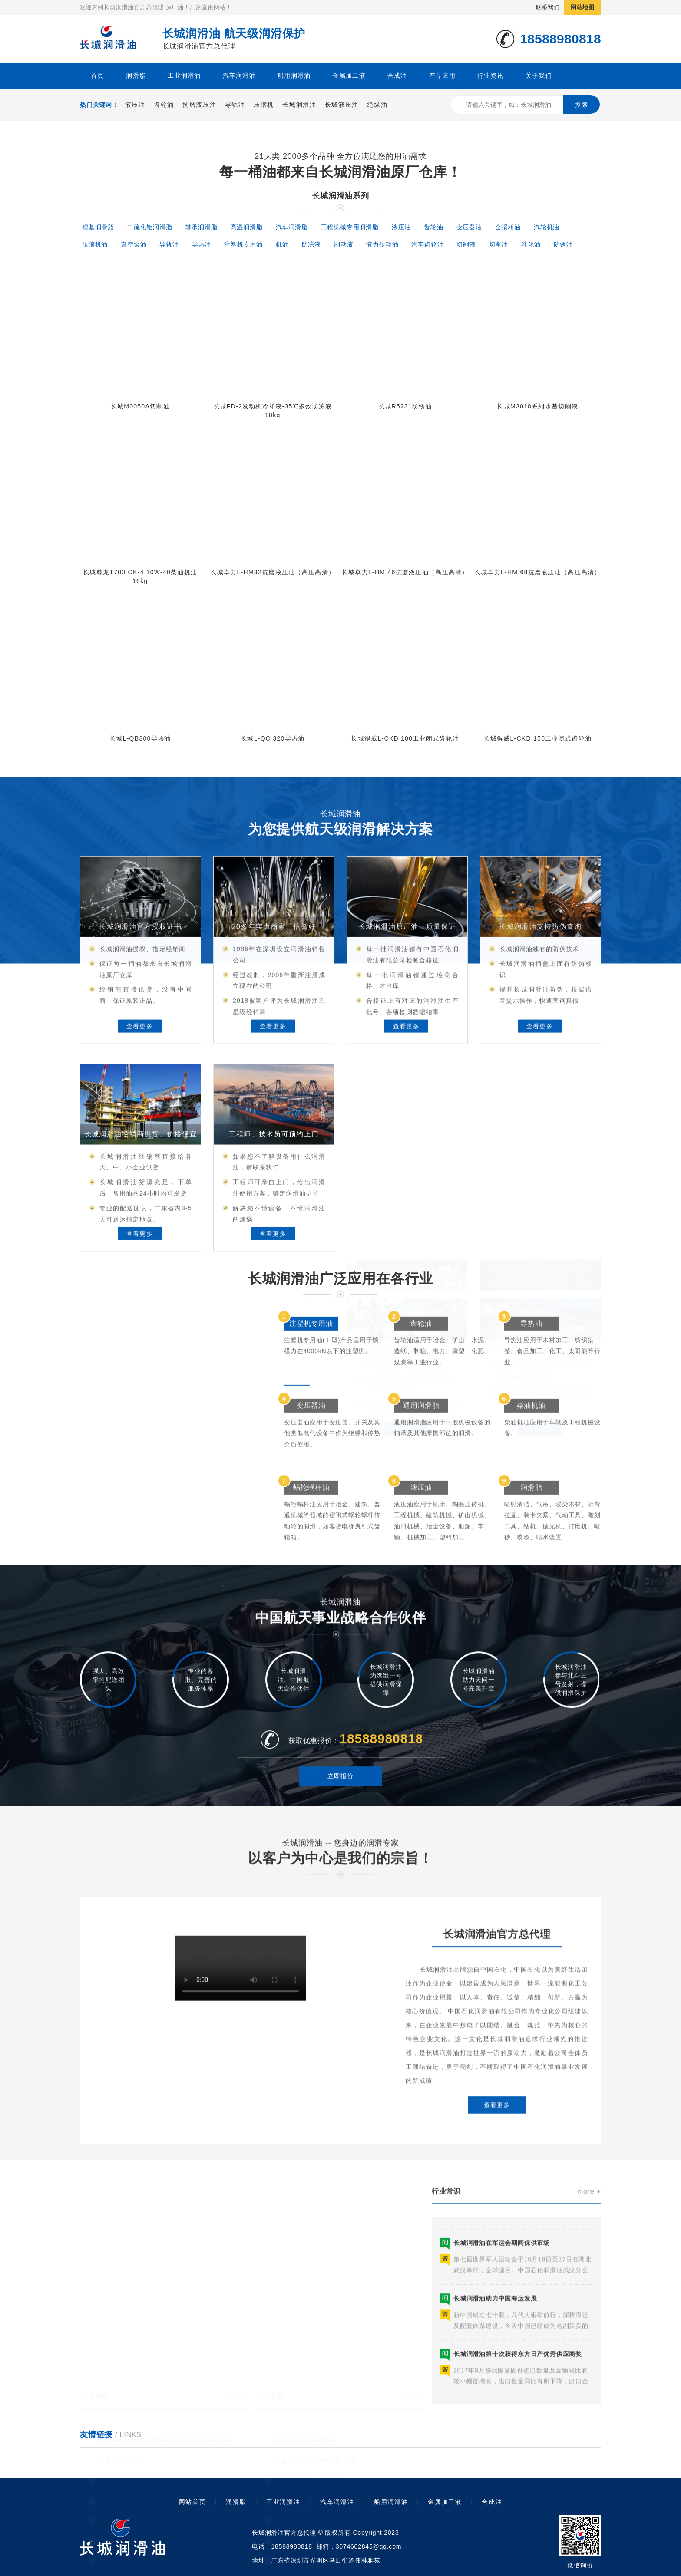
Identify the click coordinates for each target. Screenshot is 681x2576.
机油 (282, 244)
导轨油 (235, 104)
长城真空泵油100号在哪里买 (315, 2427)
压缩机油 (95, 244)
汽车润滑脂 (292, 227)
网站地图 (583, 7)
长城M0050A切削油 (140, 406)
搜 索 (581, 105)
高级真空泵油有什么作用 (309, 2527)
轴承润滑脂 (201, 227)
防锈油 (563, 244)
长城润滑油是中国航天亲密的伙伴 (146, 2447)
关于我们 (539, 75)
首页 (97, 75)
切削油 (498, 244)
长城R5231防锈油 (405, 406)
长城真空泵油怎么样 (302, 2507)
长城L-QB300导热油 (140, 738)
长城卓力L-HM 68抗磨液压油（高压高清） (537, 572)
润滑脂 (136, 75)
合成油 (397, 75)
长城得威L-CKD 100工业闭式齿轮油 (405, 738)
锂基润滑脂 (98, 227)
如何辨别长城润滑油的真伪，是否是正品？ (159, 2527)
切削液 (466, 244)
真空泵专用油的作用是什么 (312, 2487)
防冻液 (311, 244)
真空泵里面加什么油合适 (309, 2447)
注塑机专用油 (243, 244)
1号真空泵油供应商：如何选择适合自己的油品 (340, 2467)
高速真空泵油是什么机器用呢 (315, 2547)
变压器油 (469, 227)
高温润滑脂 (247, 227)
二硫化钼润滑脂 (149, 227)
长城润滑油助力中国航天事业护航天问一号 (159, 2547)
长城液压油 (342, 104)
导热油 (201, 244)
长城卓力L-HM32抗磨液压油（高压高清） (272, 572)
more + (237, 2363)
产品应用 (442, 75)
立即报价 (340, 1820)
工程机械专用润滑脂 (350, 227)
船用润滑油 (294, 75)
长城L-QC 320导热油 (272, 738)
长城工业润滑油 (120, 2427)
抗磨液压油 (199, 104)
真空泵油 (133, 244)
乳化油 (530, 244)
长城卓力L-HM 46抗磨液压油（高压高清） (405, 572)
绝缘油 (377, 104)
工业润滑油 (184, 75)
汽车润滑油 (239, 75)
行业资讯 (490, 75)
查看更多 (496, 2300)
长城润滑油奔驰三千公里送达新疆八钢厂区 (159, 2487)
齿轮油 (164, 104)
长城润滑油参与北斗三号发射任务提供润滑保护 (165, 2507)
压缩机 (264, 104)
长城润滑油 (299, 104)
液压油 (135, 104)
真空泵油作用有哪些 (302, 2407)
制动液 (343, 244)
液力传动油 (382, 244)
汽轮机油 (546, 227)
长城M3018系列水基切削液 (537, 406)
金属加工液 (348, 75)
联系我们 (548, 7)
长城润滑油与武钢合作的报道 (139, 2467)
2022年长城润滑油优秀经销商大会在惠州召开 (163, 2407)
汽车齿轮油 (427, 244)
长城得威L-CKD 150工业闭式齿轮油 (537, 738)
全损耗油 (508, 227)
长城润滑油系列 (340, 195)
